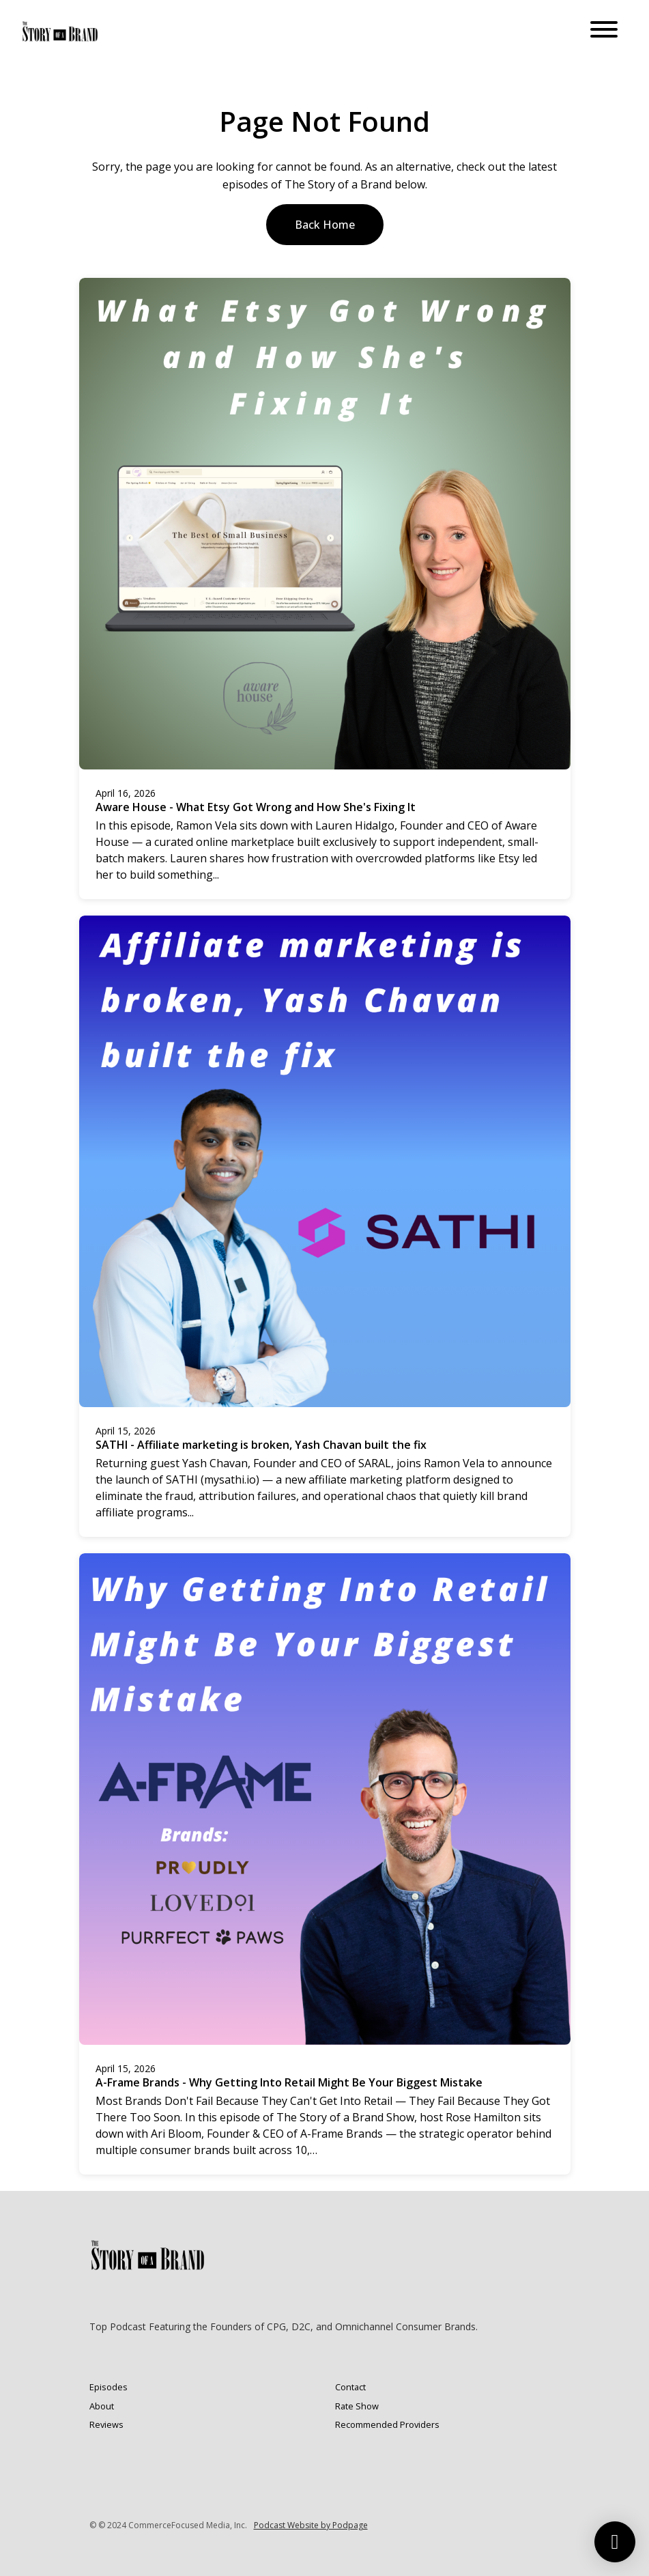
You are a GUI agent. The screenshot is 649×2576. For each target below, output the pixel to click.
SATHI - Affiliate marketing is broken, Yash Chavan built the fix (261, 1444)
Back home (325, 224)
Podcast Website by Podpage (311, 2525)
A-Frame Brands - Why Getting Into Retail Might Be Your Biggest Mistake (289, 2082)
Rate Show (357, 2406)
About (101, 2406)
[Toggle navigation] (604, 31)
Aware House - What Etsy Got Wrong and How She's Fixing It (256, 807)
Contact (350, 2387)
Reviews (106, 2424)
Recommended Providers (387, 2424)
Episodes (108, 2387)
